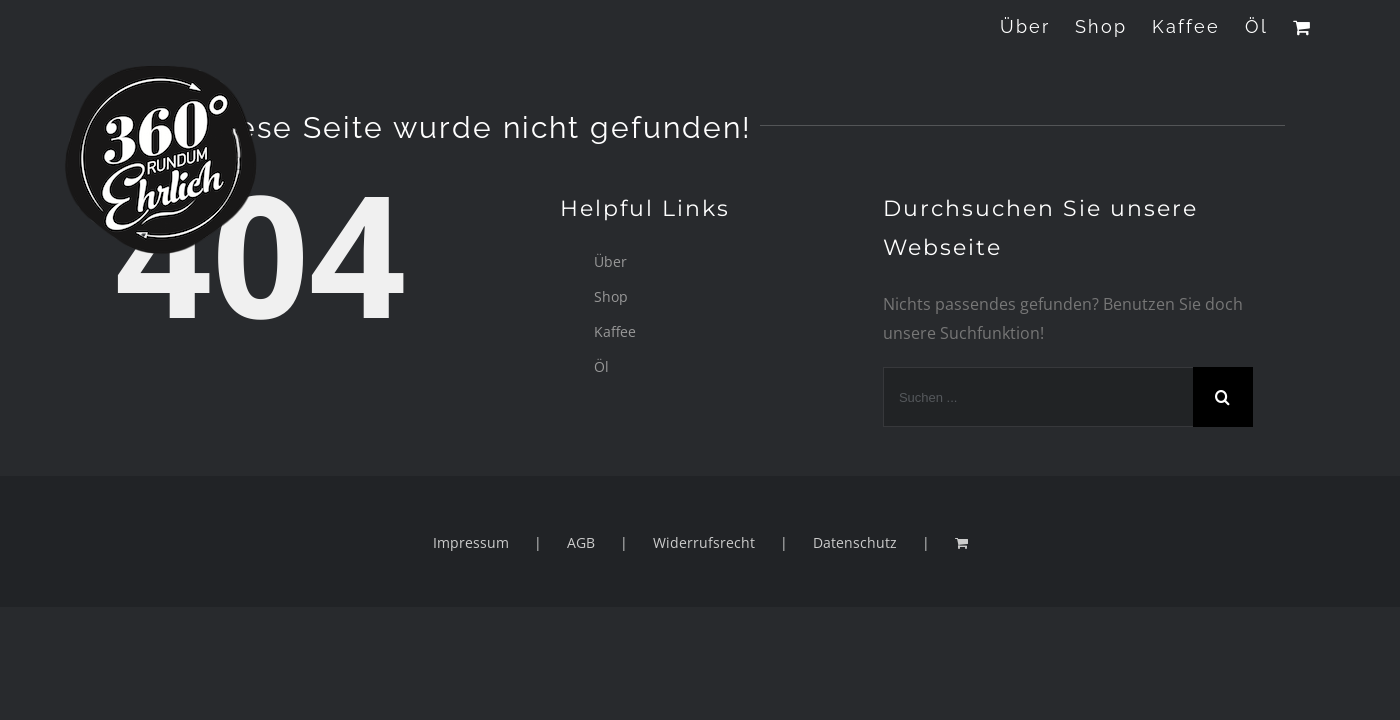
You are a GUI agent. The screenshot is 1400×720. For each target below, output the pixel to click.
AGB (581, 542)
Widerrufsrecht (704, 542)
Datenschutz (855, 542)
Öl (601, 366)
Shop (611, 296)
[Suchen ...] (1038, 397)
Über (610, 261)
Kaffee (615, 331)
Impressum (471, 542)
